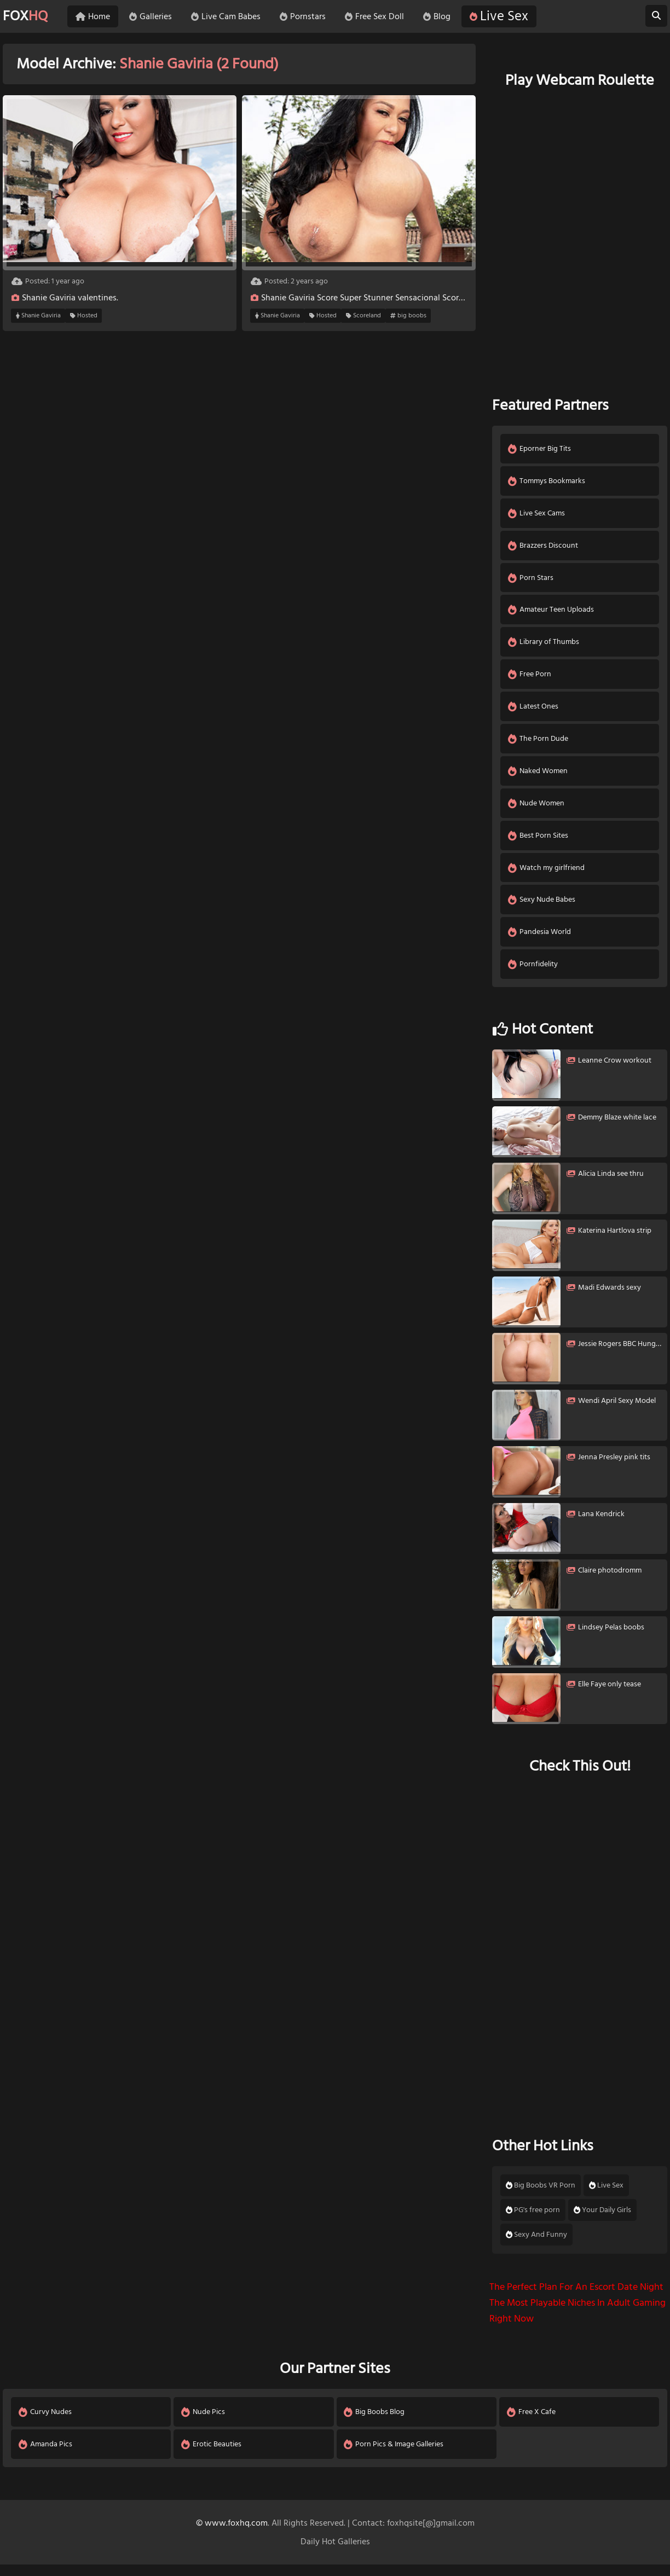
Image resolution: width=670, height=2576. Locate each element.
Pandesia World (540, 941)
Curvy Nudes (45, 2422)
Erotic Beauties (212, 2455)
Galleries (156, 16)
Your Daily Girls (602, 2220)
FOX (27, 16)
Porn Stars (531, 580)
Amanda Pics (46, 2455)
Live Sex (505, 16)
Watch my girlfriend (547, 876)
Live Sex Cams (537, 515)
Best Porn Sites (539, 843)
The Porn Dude (539, 744)
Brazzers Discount (544, 547)
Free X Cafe (531, 2422)
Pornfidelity (533, 974)
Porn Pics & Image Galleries (394, 2455)
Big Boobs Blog (375, 2422)
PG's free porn (533, 2220)
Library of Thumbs (544, 646)
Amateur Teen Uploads (551, 613)
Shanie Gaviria (38, 316)
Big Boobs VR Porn (540, 2196)
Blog (443, 16)
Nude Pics (204, 2422)
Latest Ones (534, 712)
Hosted (83, 316)
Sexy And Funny (536, 2245)
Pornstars (309, 16)
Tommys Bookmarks (547, 482)
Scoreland (363, 316)
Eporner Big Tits (540, 449)
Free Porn (530, 679)
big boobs (408, 316)
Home (99, 16)
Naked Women (538, 777)
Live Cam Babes (232, 16)
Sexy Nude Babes (542, 909)
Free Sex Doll (380, 16)
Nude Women (537, 810)
